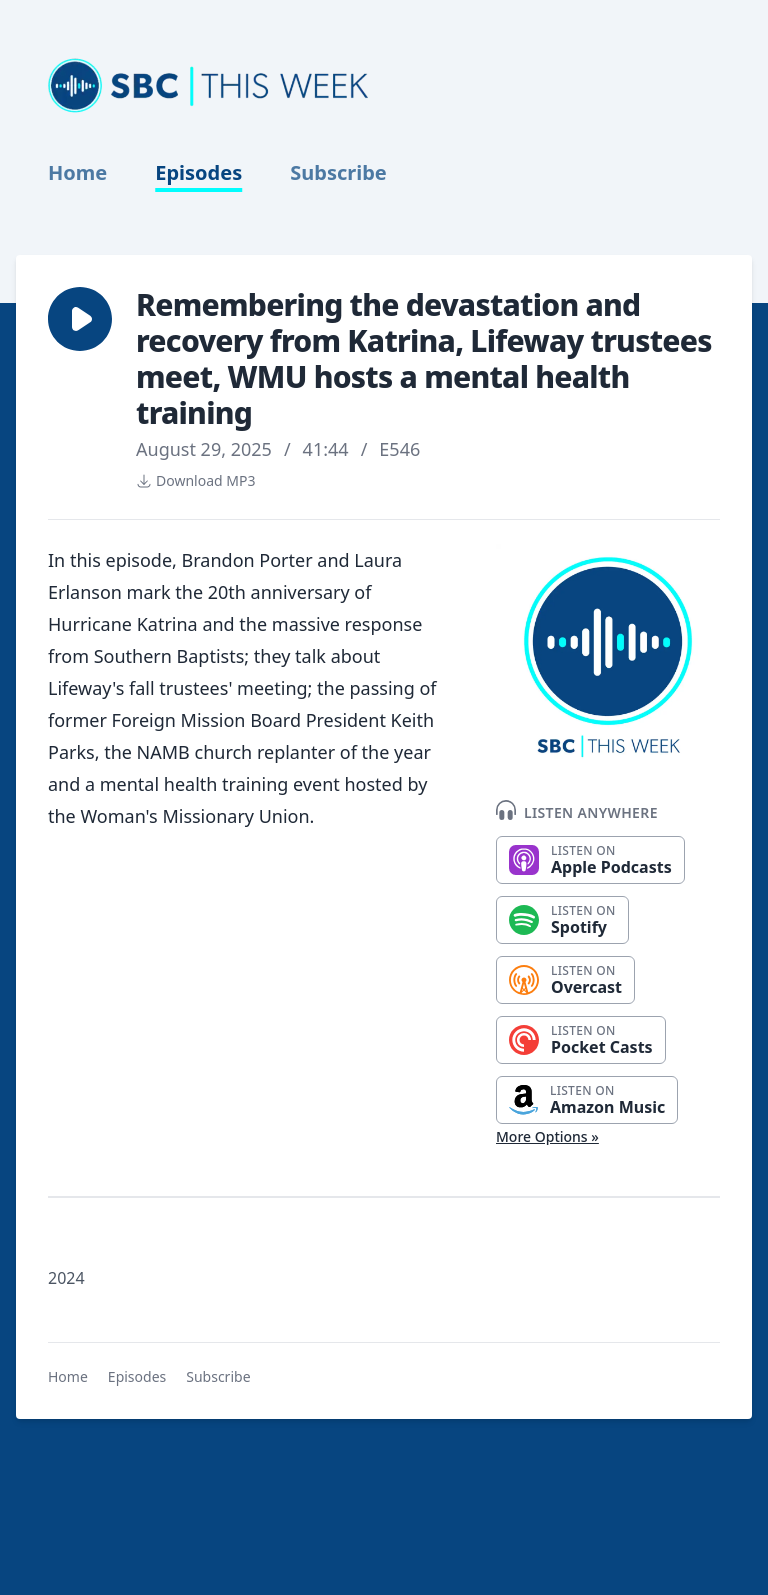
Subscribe (338, 173)
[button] (80, 319)
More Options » (547, 1136)
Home (77, 173)
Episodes (198, 173)
